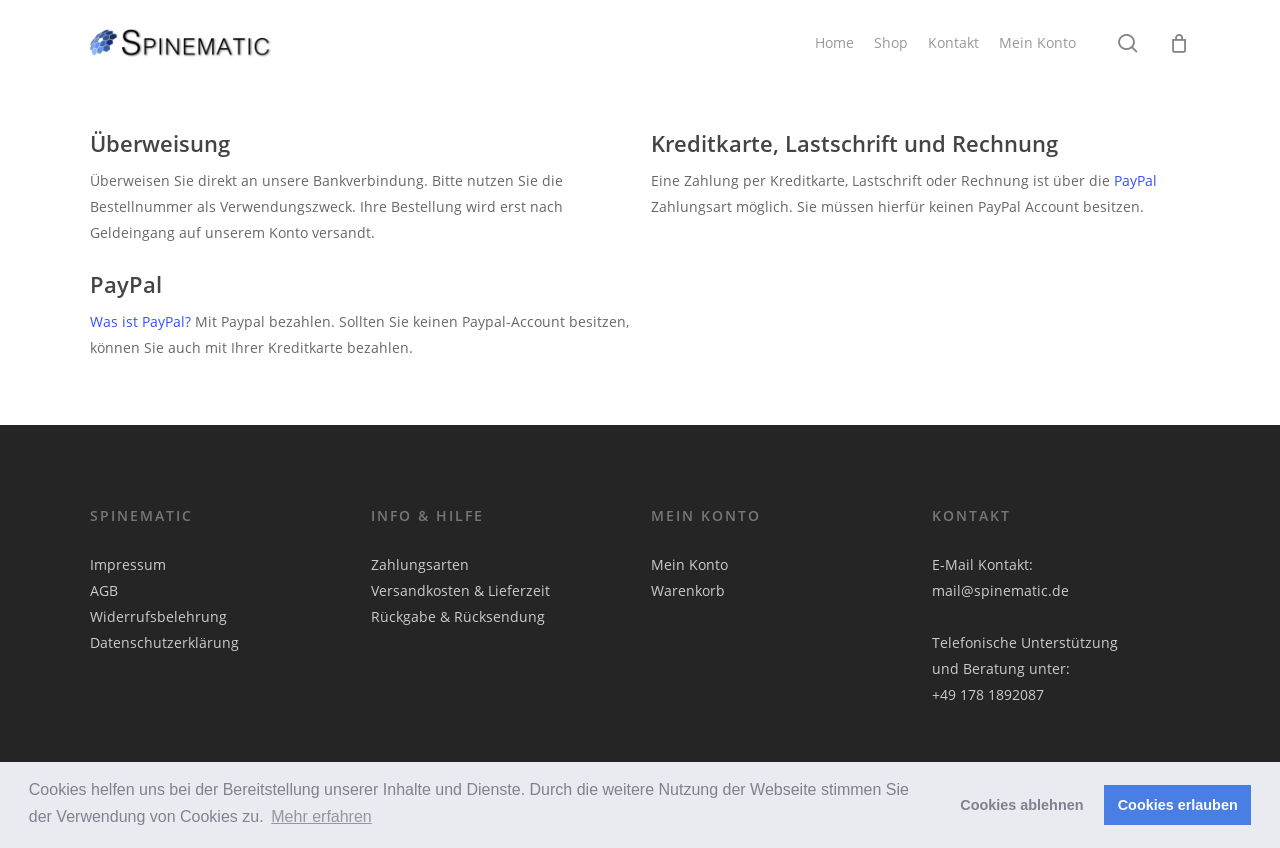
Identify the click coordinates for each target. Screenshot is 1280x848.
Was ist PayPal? (140, 321)
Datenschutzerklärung (164, 642)
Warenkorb (688, 590)
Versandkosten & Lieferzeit (460, 590)
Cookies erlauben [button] (1178, 805)
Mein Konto (689, 564)
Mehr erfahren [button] (321, 816)
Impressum (128, 564)
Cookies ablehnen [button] (1021, 805)
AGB (104, 590)
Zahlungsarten (420, 564)
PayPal (1135, 180)
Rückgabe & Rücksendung (458, 616)
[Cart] (1179, 43)
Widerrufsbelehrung (158, 616)
